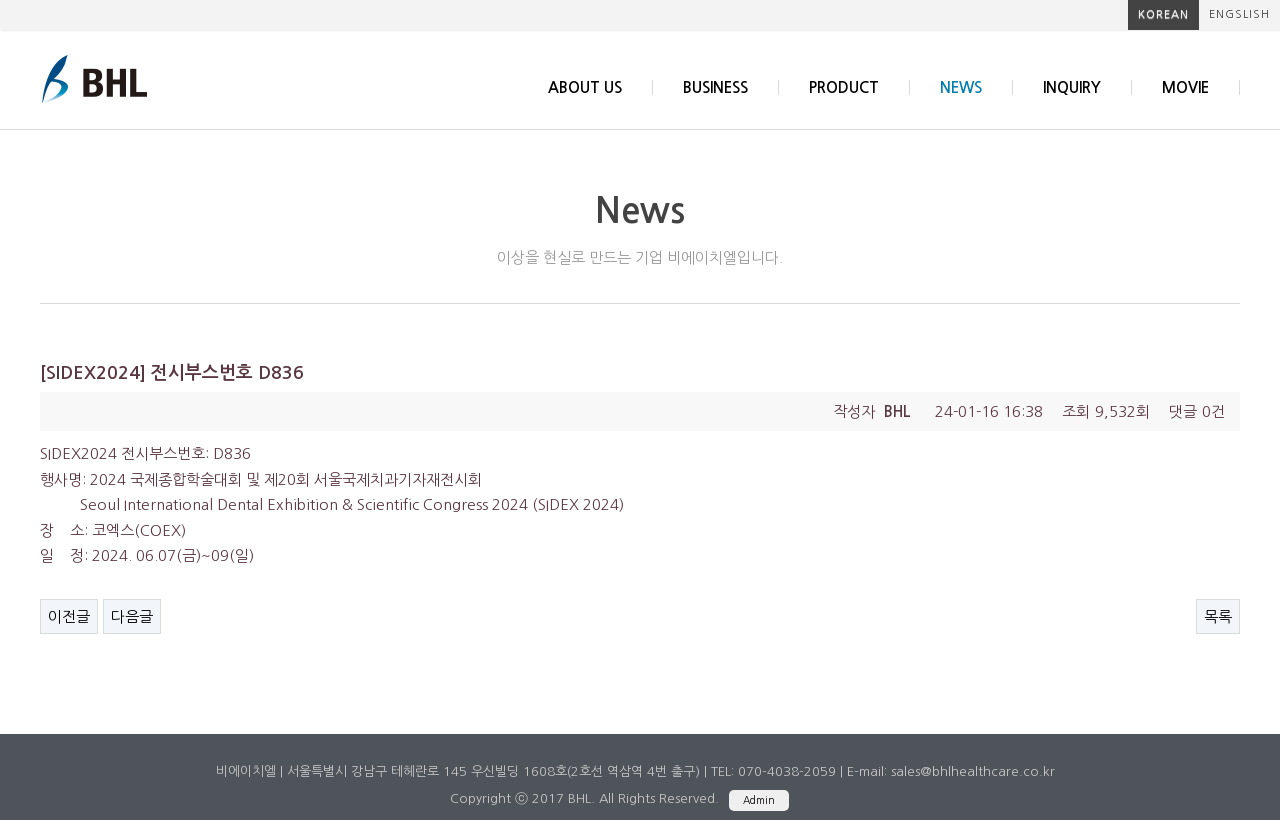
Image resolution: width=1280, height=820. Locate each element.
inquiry (1072, 87)
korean (1163, 14)
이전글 (69, 616)
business (715, 87)
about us (585, 87)
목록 (1218, 616)
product (844, 87)
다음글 (132, 616)
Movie (1185, 87)
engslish (1239, 14)
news (961, 87)
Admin (759, 800)
